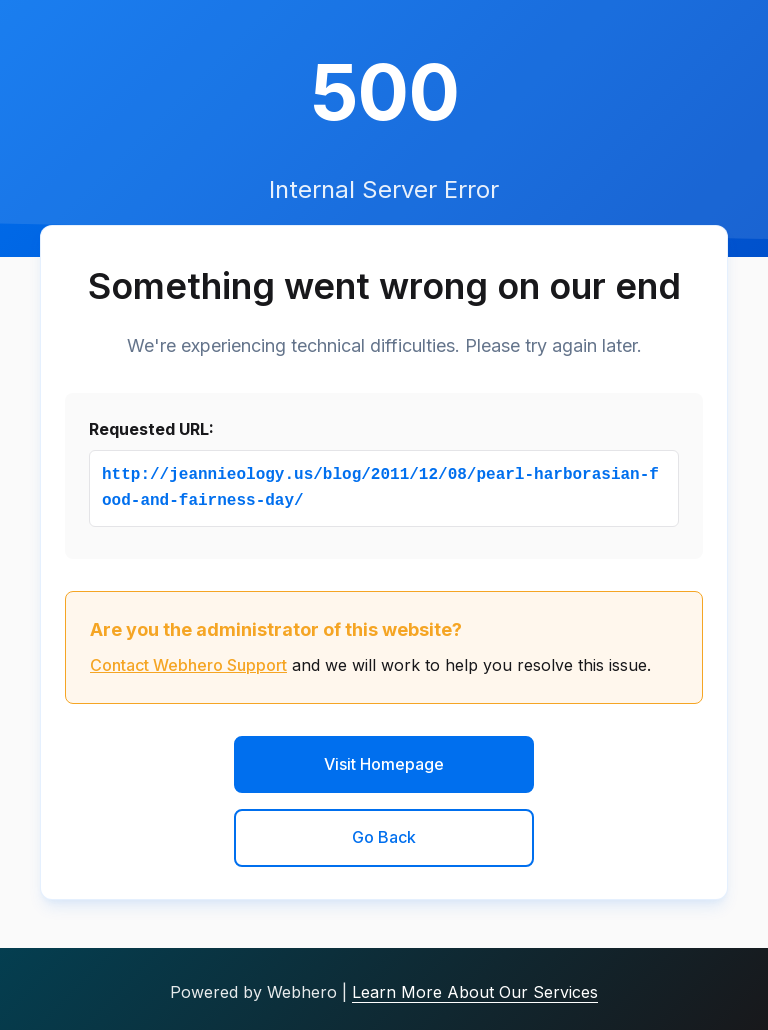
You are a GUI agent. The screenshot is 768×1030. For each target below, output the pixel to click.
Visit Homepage (384, 764)
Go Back (384, 837)
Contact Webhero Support (188, 665)
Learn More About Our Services (475, 992)
